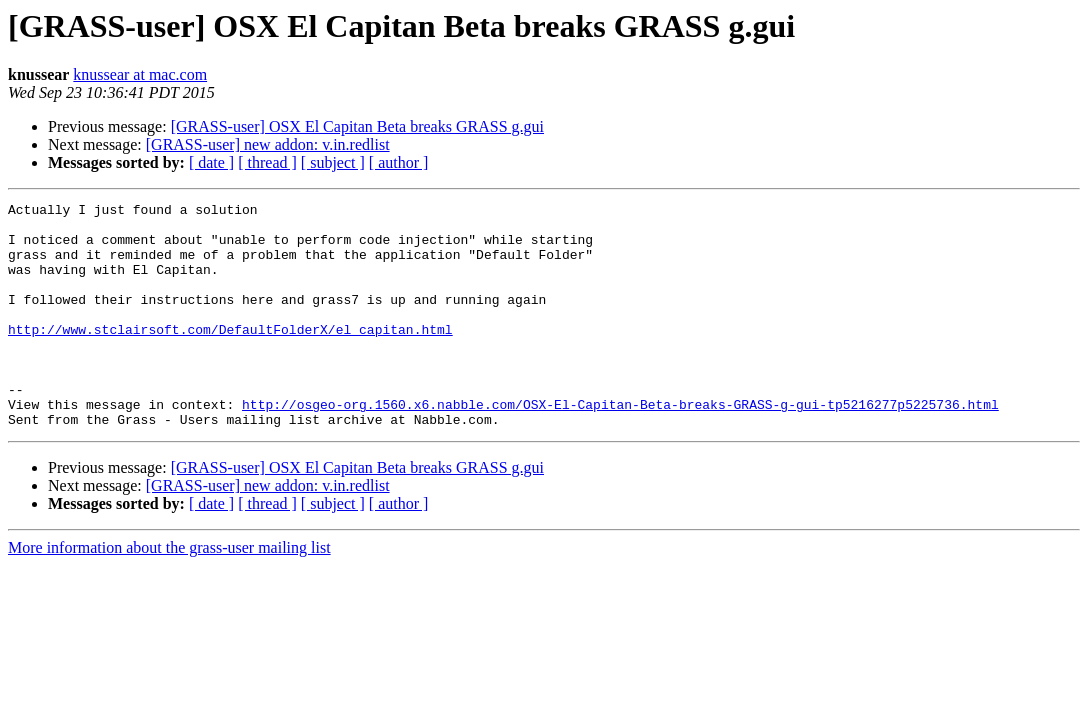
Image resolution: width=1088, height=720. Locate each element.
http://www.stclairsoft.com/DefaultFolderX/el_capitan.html (230, 356)
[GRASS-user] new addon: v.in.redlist (268, 144)
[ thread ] (267, 162)
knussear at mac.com (140, 74)
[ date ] (211, 162)
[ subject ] (333, 162)
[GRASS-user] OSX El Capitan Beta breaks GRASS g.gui (357, 126)
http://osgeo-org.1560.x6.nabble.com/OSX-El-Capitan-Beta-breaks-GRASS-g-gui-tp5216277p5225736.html (620, 446)
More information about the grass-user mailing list (169, 592)
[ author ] (399, 162)
